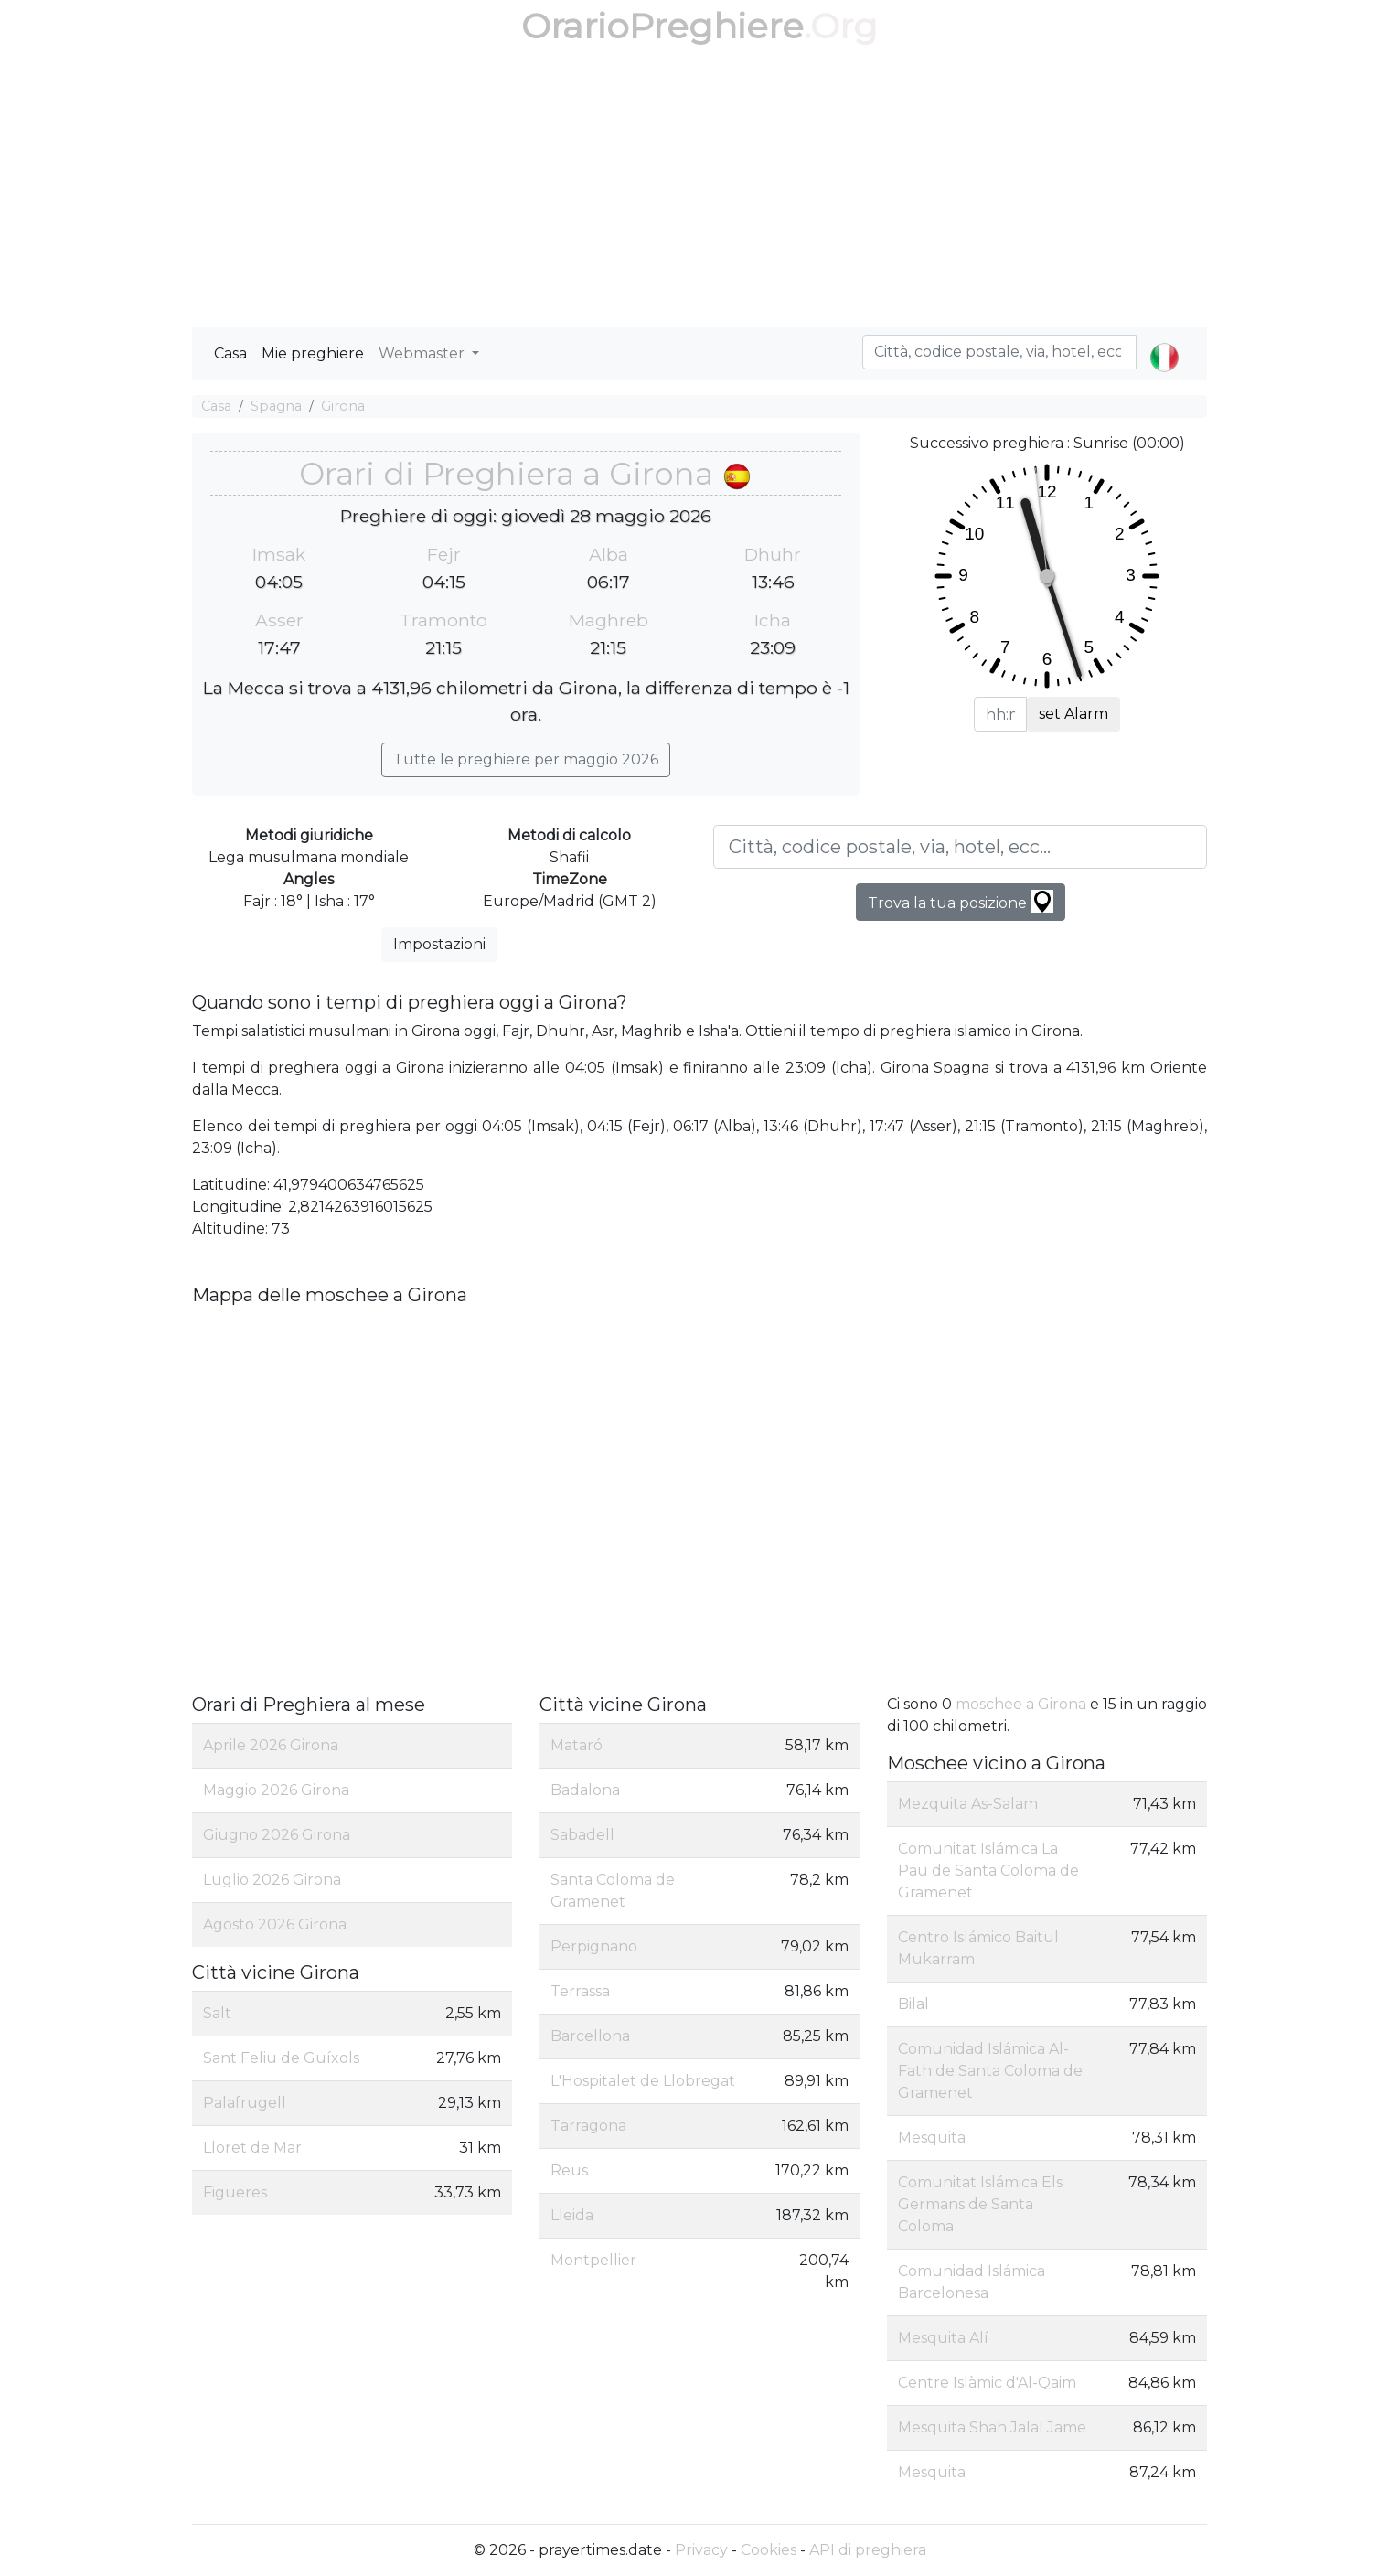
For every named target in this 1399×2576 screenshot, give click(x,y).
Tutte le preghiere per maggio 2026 (525, 759)
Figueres (235, 2192)
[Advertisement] (699, 190)
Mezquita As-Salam (968, 1803)
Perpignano (593, 1946)
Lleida (571, 2215)
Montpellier (593, 2260)
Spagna (276, 406)
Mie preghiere (313, 353)
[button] (1164, 342)
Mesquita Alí (943, 2337)
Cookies (768, 2550)
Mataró (576, 1745)
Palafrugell (244, 2102)
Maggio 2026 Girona (276, 1790)
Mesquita (932, 2137)
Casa (230, 353)
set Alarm (1073, 713)
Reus (569, 2170)
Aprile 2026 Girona (270, 1745)
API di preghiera (867, 2550)
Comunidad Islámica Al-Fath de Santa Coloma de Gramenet (990, 2070)
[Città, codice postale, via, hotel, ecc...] (960, 847)
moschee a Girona (1021, 1704)
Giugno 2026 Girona (276, 1835)
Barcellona (590, 2036)
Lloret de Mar (252, 2147)
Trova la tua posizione (960, 901)
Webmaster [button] (423, 353)
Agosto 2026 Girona (275, 1924)
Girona (343, 406)
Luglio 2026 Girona (272, 1879)
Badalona (585, 1790)
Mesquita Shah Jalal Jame (992, 2427)
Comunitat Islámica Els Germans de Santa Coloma (980, 2204)
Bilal (913, 2004)
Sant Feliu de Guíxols (281, 2058)
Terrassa (580, 1991)
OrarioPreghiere (662, 26)
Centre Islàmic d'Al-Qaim (987, 2382)
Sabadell (582, 1835)
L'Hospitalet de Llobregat (642, 2081)
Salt (217, 2013)
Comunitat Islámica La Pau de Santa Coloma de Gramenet (988, 1870)
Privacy (701, 2550)
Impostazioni (439, 944)
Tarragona (588, 2125)
